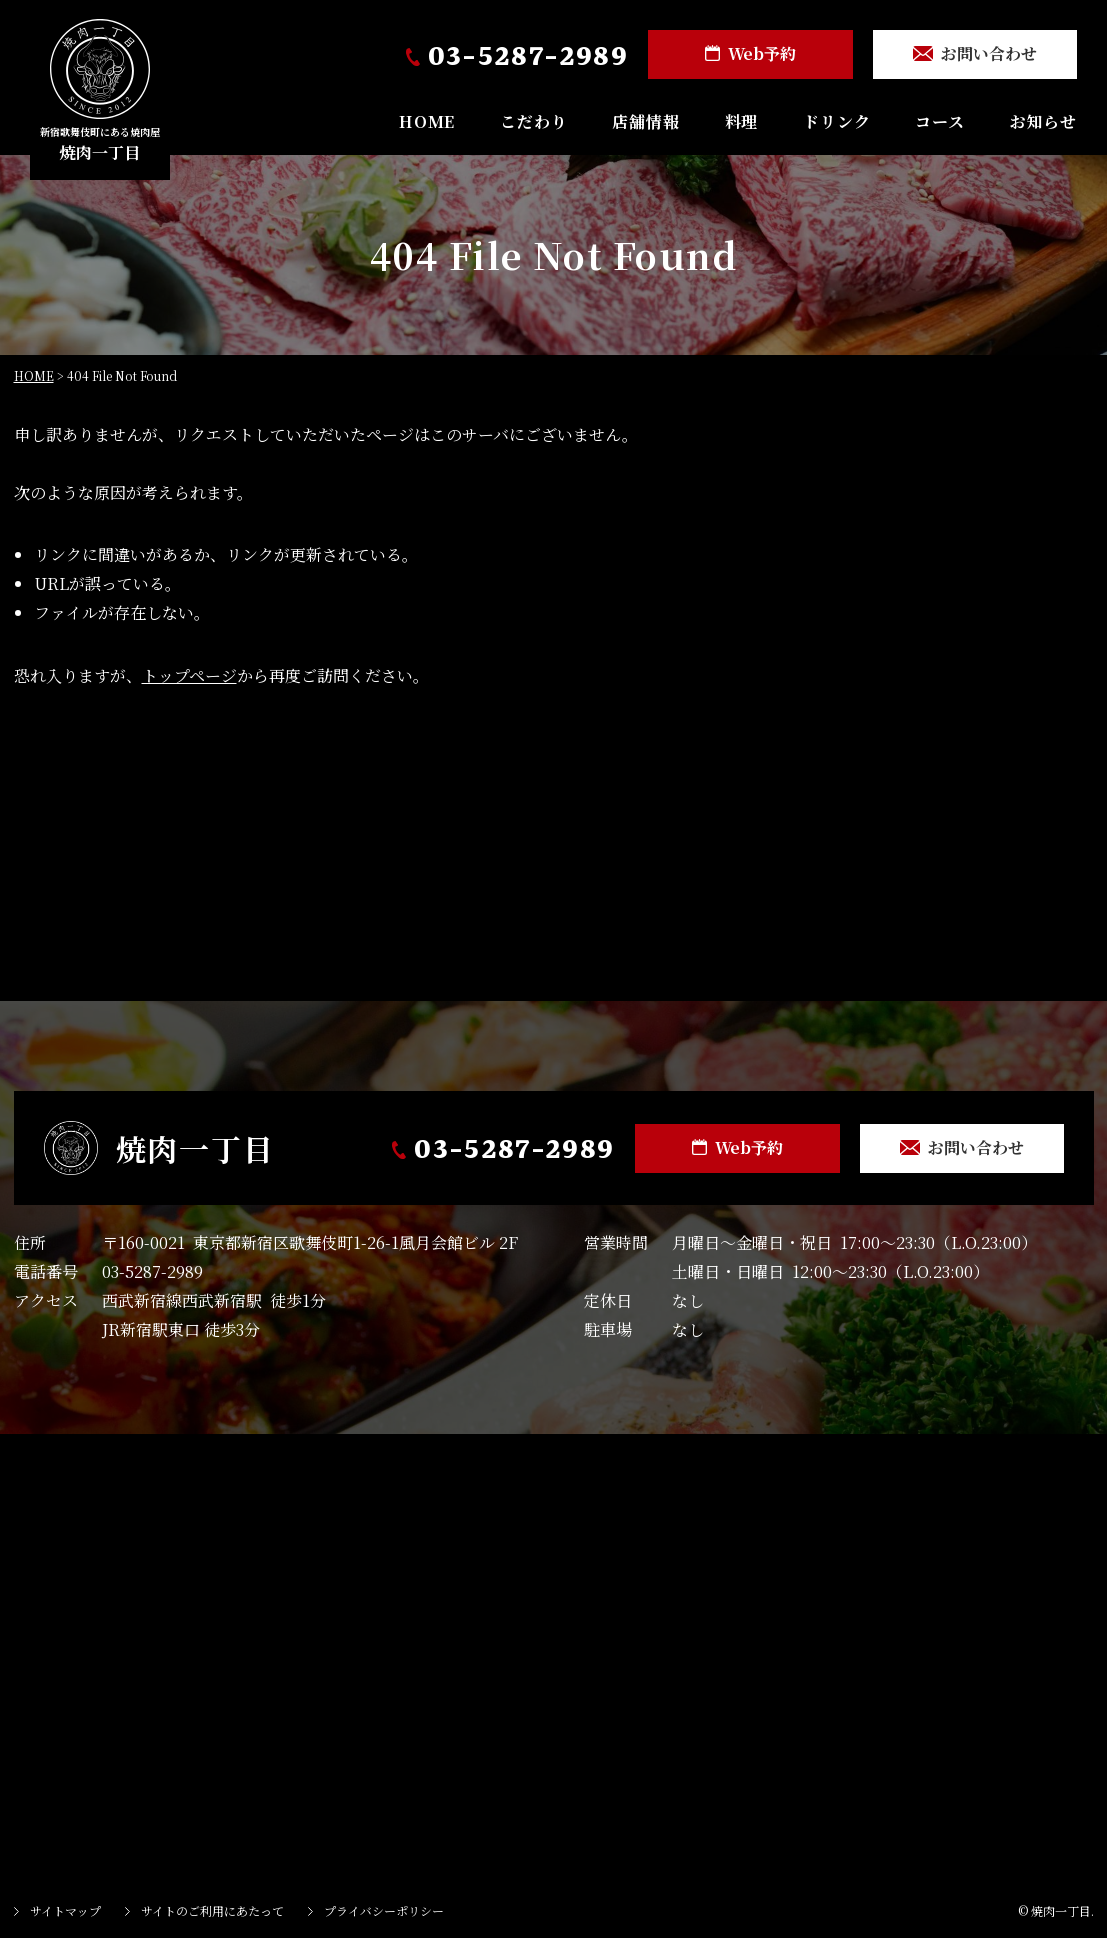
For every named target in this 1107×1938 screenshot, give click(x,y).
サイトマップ (65, 1910)
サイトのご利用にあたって (212, 1910)
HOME (427, 121)
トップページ (189, 675)
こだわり (533, 121)
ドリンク (836, 121)
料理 (742, 121)
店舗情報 (645, 121)
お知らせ (1043, 121)
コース (939, 121)
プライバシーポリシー (384, 1910)
